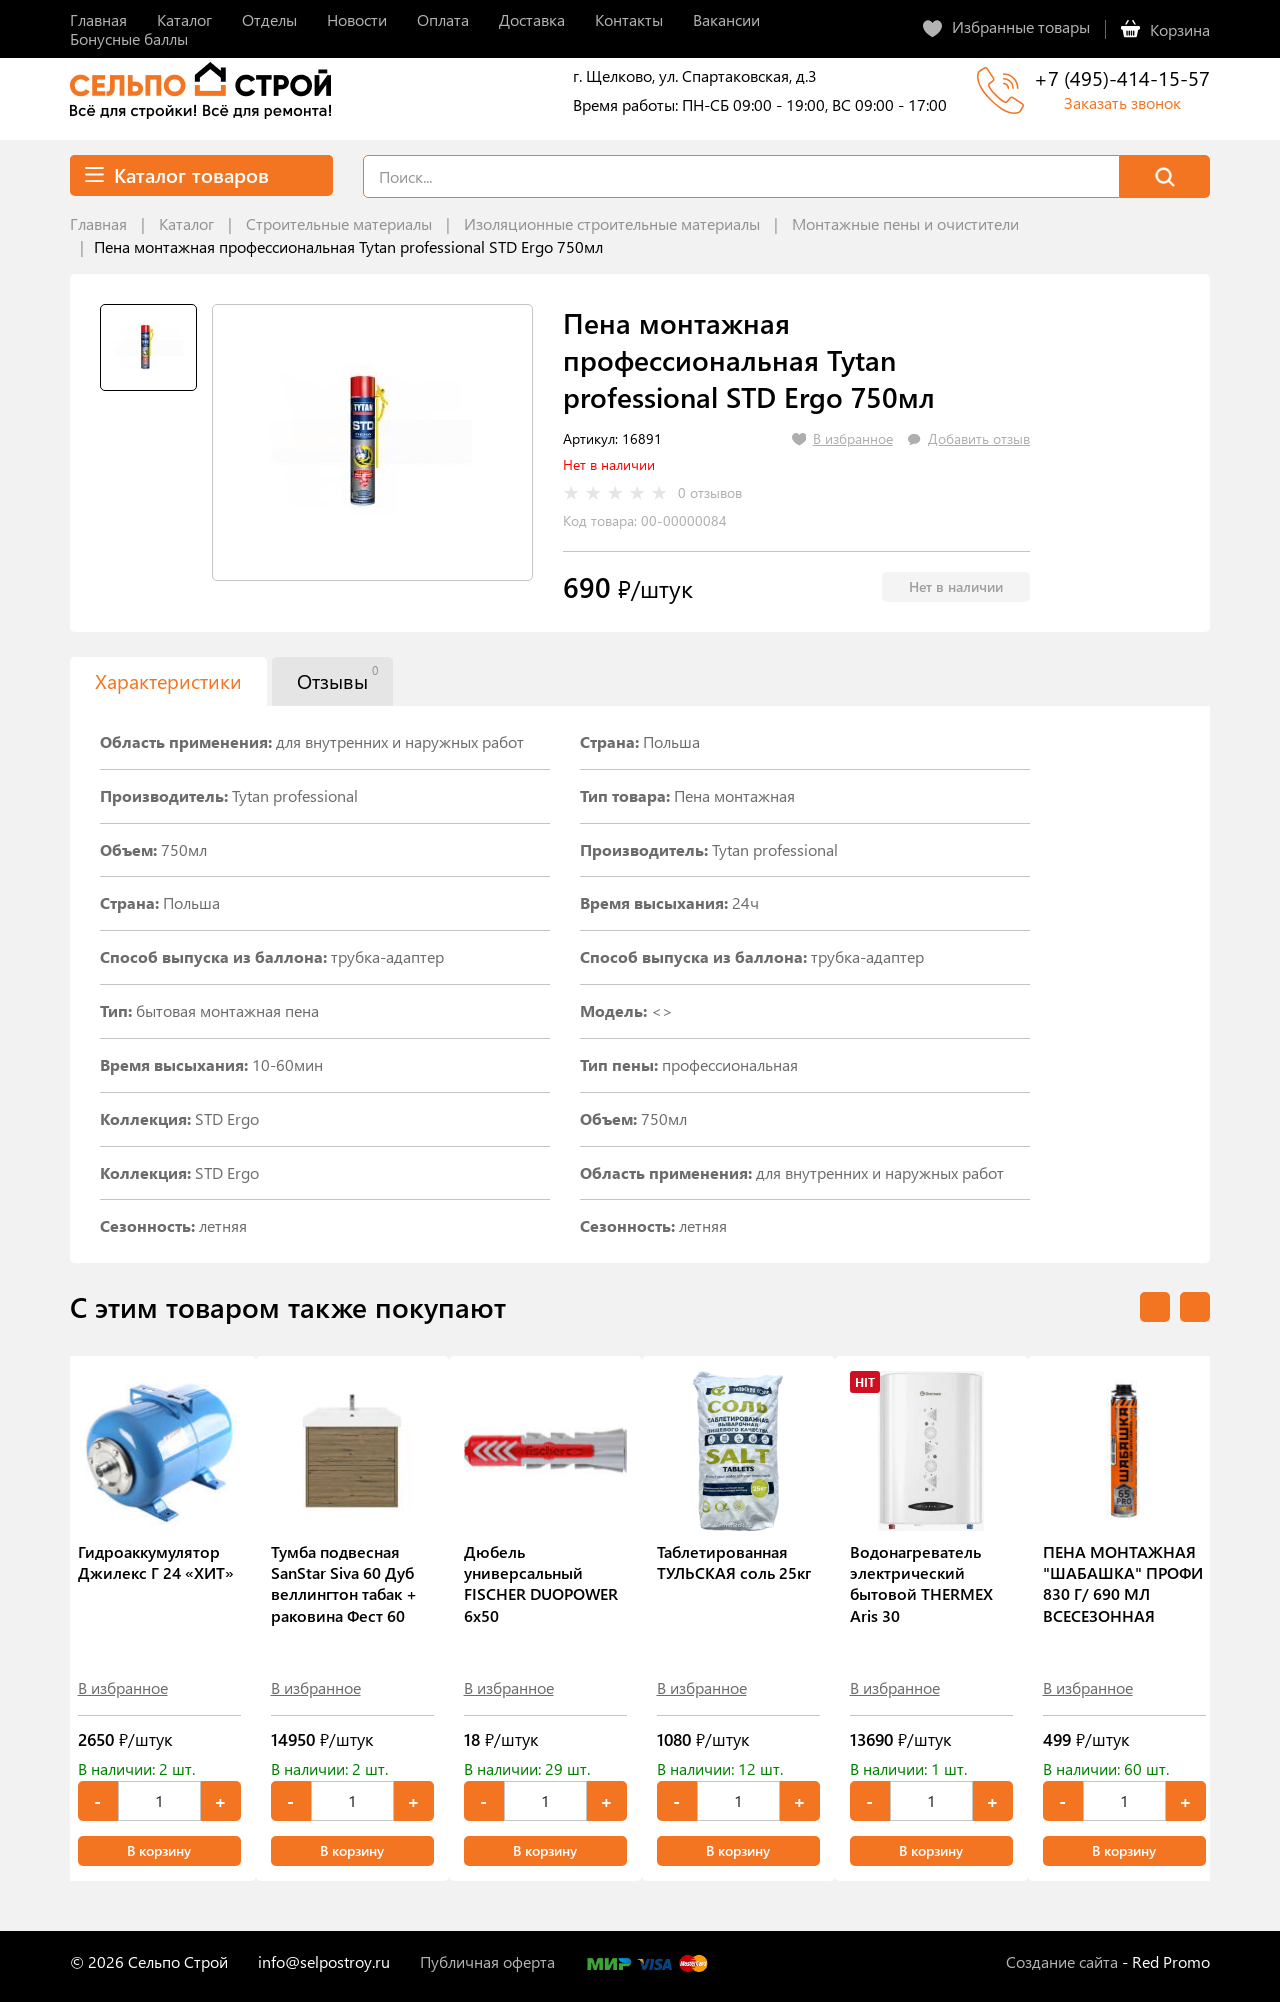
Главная (98, 223)
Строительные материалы (339, 223)
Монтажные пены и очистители (905, 223)
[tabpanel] (372, 442)
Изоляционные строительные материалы (612, 223)
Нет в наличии (956, 586)
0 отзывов (710, 493)
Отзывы (337, 678)
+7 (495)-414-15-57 (1122, 77)
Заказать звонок (1122, 102)
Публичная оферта (487, 1961)
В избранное (123, 1687)
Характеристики (168, 680)
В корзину (159, 1850)
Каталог (186, 223)
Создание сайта (1062, 1961)
